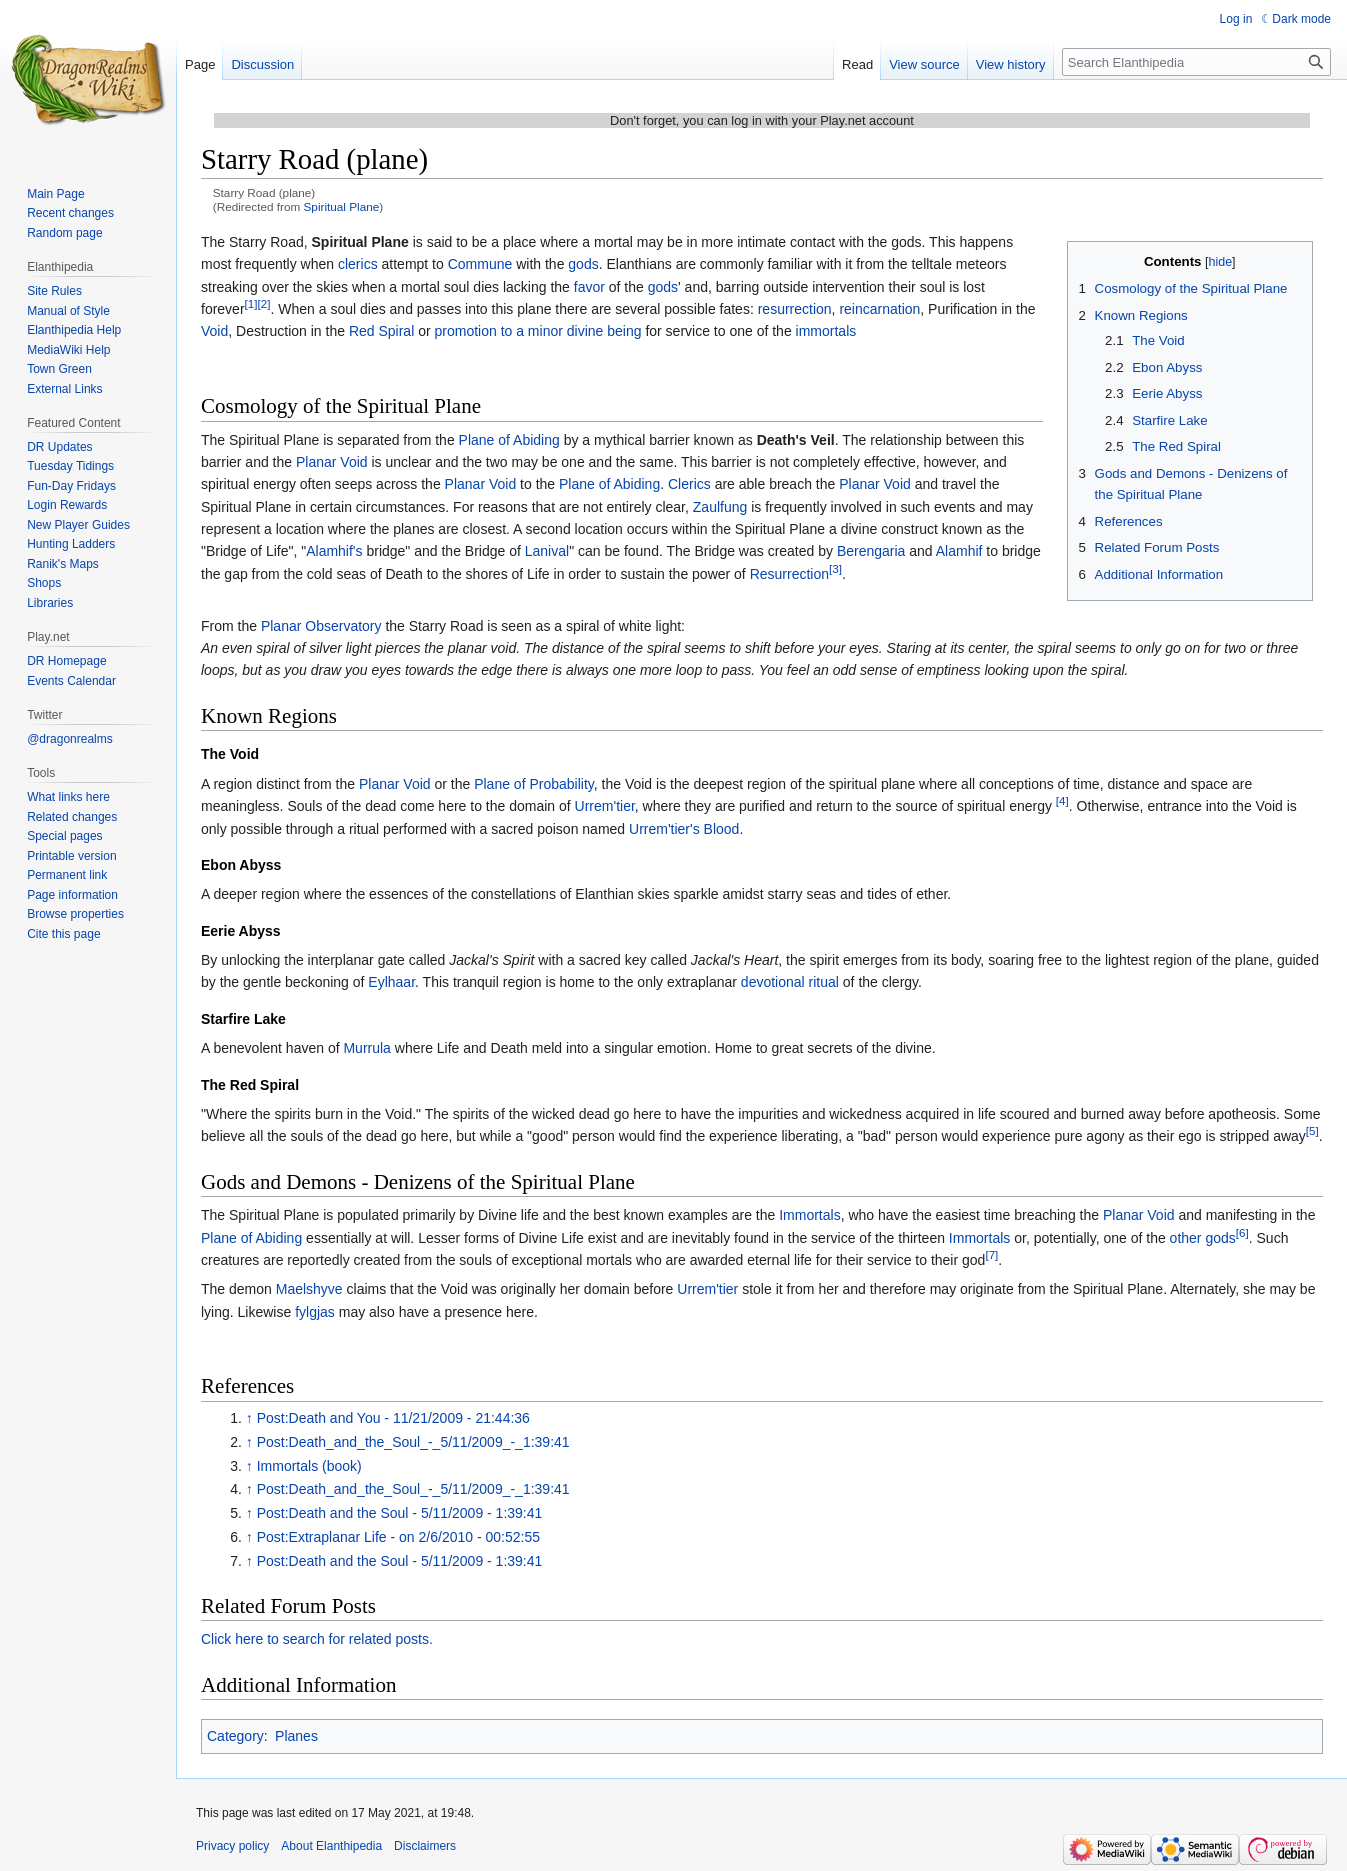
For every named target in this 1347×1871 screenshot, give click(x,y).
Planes (296, 1736)
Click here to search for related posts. (317, 1639)
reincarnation (879, 309)
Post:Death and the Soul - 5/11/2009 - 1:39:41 (400, 1513)
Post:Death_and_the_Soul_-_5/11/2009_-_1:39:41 (413, 1442)
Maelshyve (309, 1289)
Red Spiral (381, 331)
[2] (264, 303)
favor (589, 287)
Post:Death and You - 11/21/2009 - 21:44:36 (393, 1418)
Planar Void (332, 462)
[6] (1242, 1232)
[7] (991, 1254)
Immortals (809, 1215)
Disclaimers (425, 1846)
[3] (835, 568)
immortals (826, 331)
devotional (773, 982)
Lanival (547, 551)
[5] (1312, 1131)
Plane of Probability (534, 784)
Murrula (366, 1048)
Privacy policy (232, 1846)
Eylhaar (391, 982)
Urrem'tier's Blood (684, 829)
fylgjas (315, 1312)
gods (583, 264)
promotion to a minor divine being (537, 331)
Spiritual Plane (342, 206)
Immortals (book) (309, 1466)
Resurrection (789, 574)
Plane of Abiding (509, 440)
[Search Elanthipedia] (1196, 62)
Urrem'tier (605, 806)
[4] (1062, 800)
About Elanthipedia (331, 1846)
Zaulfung (720, 507)
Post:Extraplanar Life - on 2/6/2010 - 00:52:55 (398, 1537)
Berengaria (871, 551)
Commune (480, 264)
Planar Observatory (321, 626)
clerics (358, 264)
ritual (824, 982)
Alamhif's (334, 551)
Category (235, 1736)
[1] (251, 303)
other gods (1203, 1238)
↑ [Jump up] (249, 1418)
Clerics (689, 484)
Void (214, 331)
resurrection (795, 309)
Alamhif (959, 551)
